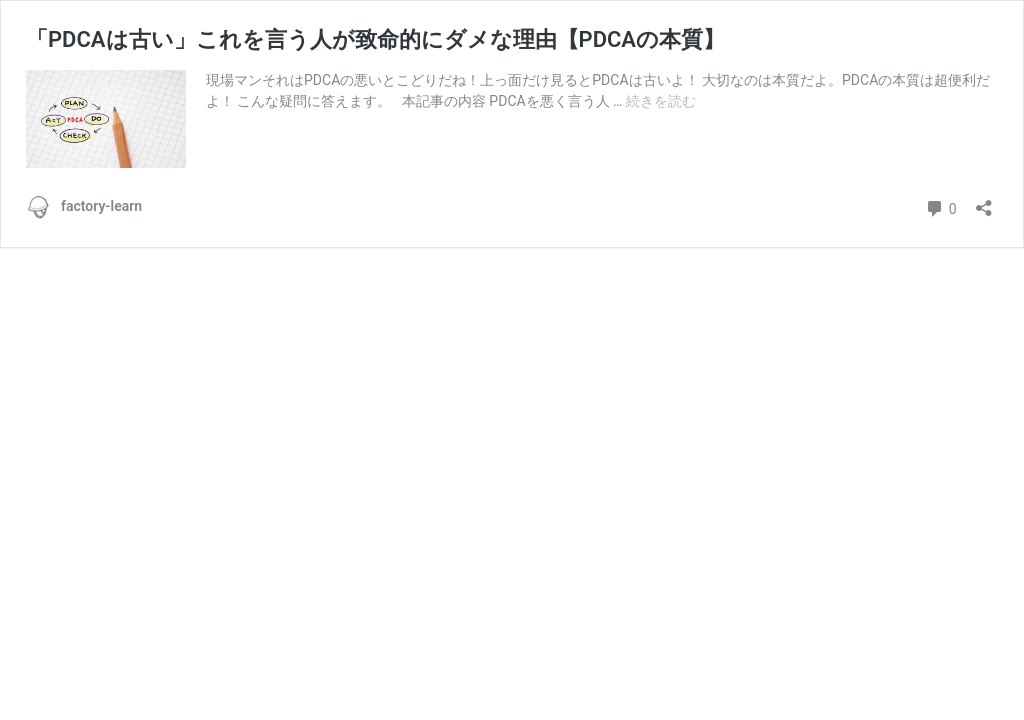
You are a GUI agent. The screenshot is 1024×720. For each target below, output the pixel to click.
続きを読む (661, 101)
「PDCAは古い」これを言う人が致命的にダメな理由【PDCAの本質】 (375, 39)
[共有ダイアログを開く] (984, 201)
